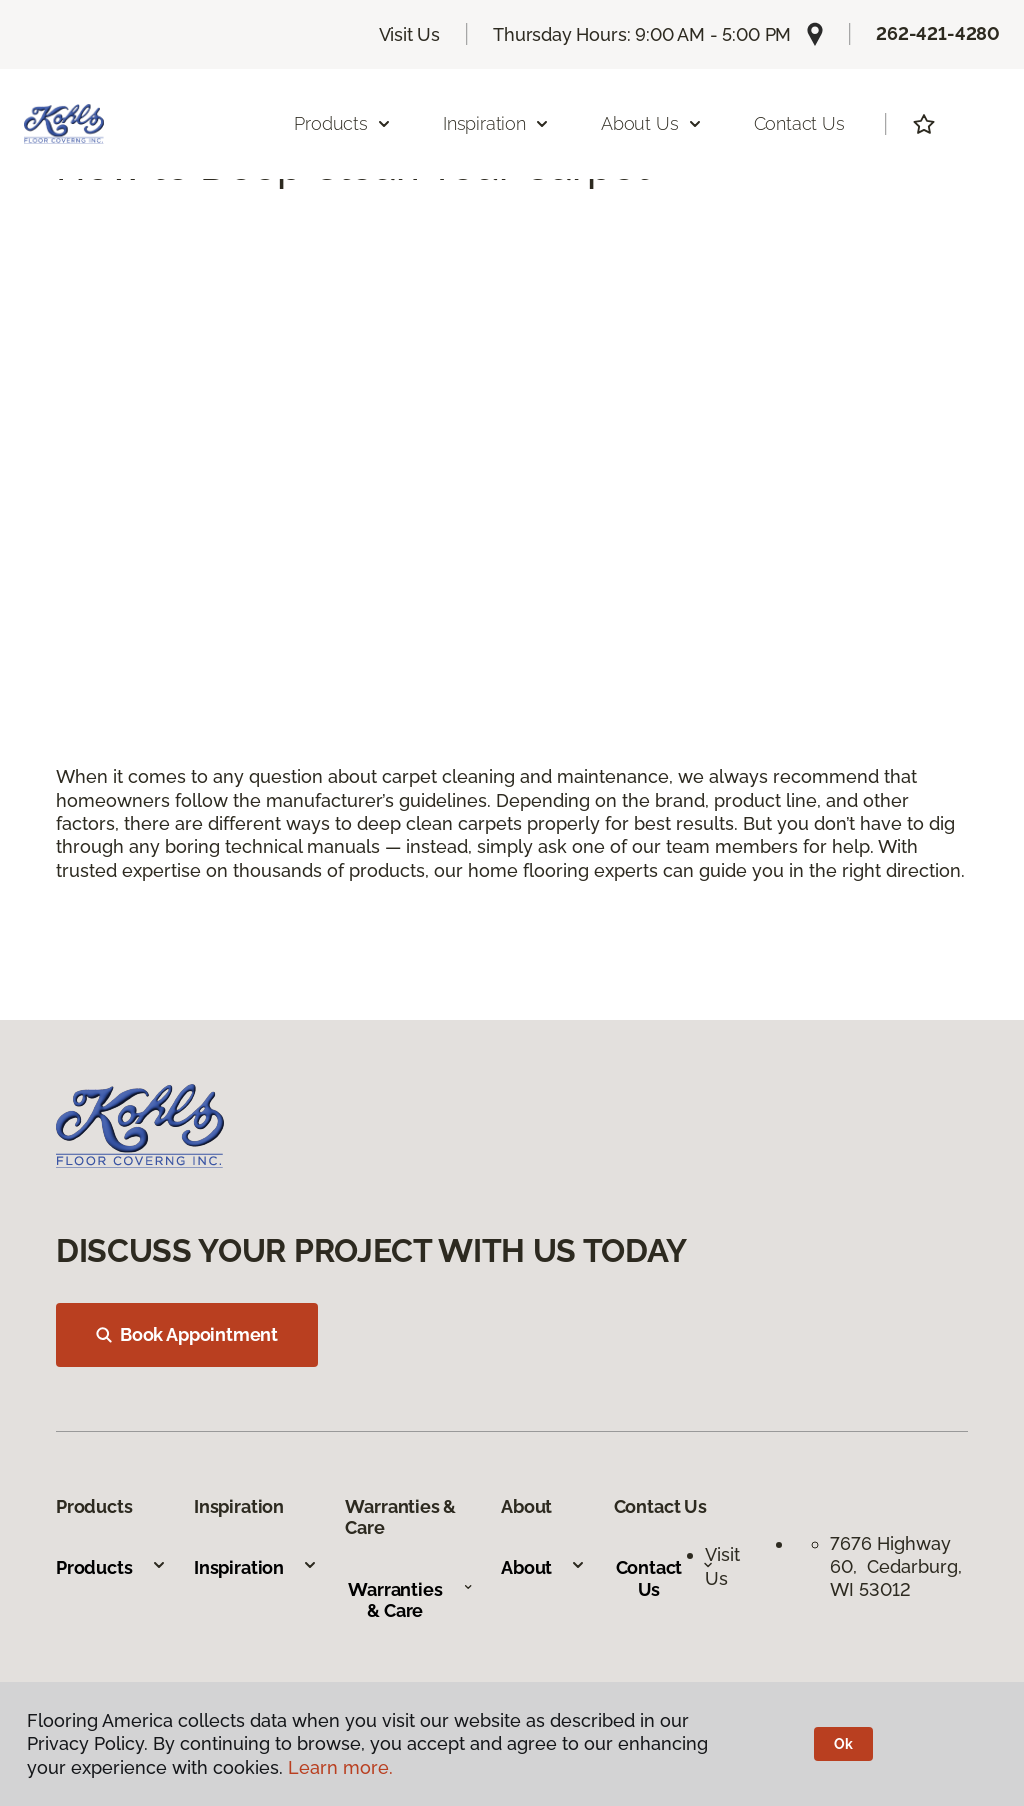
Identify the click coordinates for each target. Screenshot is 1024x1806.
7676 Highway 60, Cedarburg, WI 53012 (896, 1567)
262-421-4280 (938, 33)
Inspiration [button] (496, 123)
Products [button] (343, 123)
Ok (843, 1744)
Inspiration (256, 1567)
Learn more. (340, 1767)
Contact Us (799, 123)
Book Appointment (187, 1334)
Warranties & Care (410, 1600)
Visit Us (410, 34)
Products (111, 1567)
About (543, 1567)
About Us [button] (652, 123)
